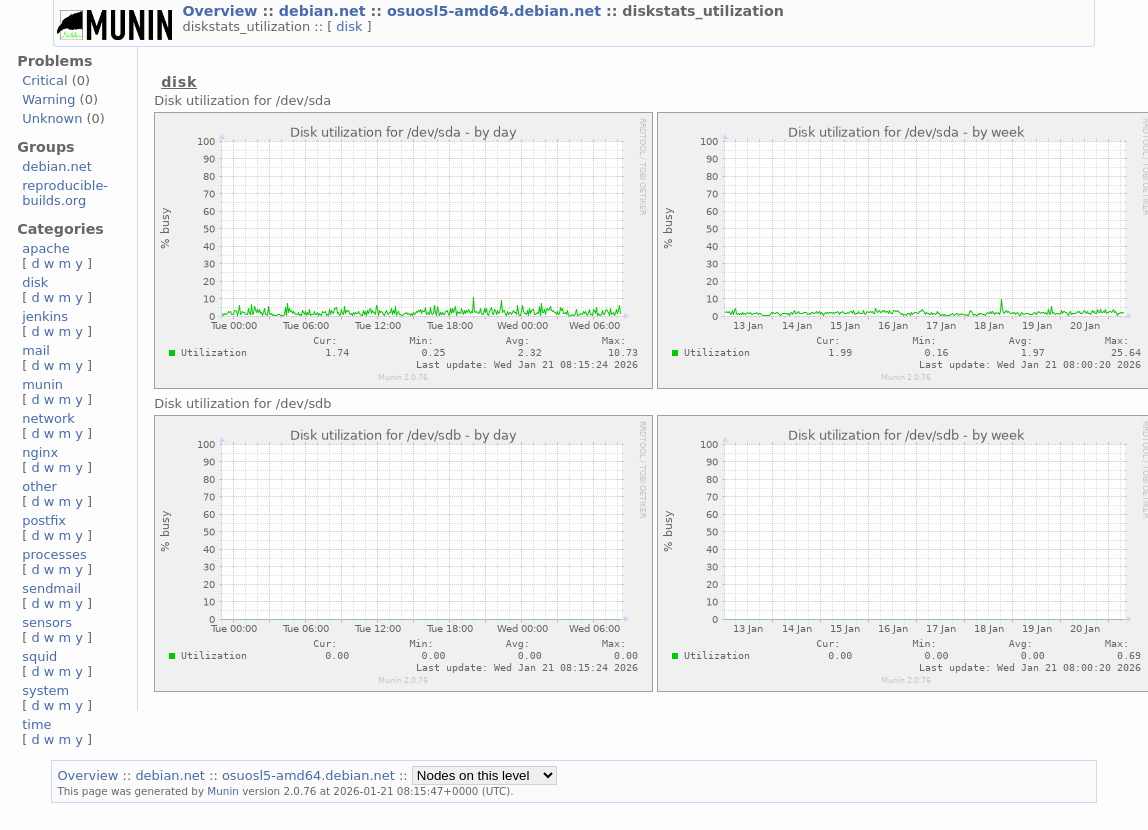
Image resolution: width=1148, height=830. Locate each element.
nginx (40, 452)
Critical (44, 80)
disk (351, 26)
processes (54, 554)
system (45, 690)
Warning (48, 99)
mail (36, 350)
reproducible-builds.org (65, 193)
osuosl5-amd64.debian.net (496, 11)
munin (42, 384)
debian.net (325, 11)
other (39, 486)
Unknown (52, 118)
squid (39, 656)
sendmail (51, 588)
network (48, 418)
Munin (223, 791)
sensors (47, 622)
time (36, 724)
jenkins (45, 316)
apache (45, 248)
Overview (222, 11)
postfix (44, 520)
